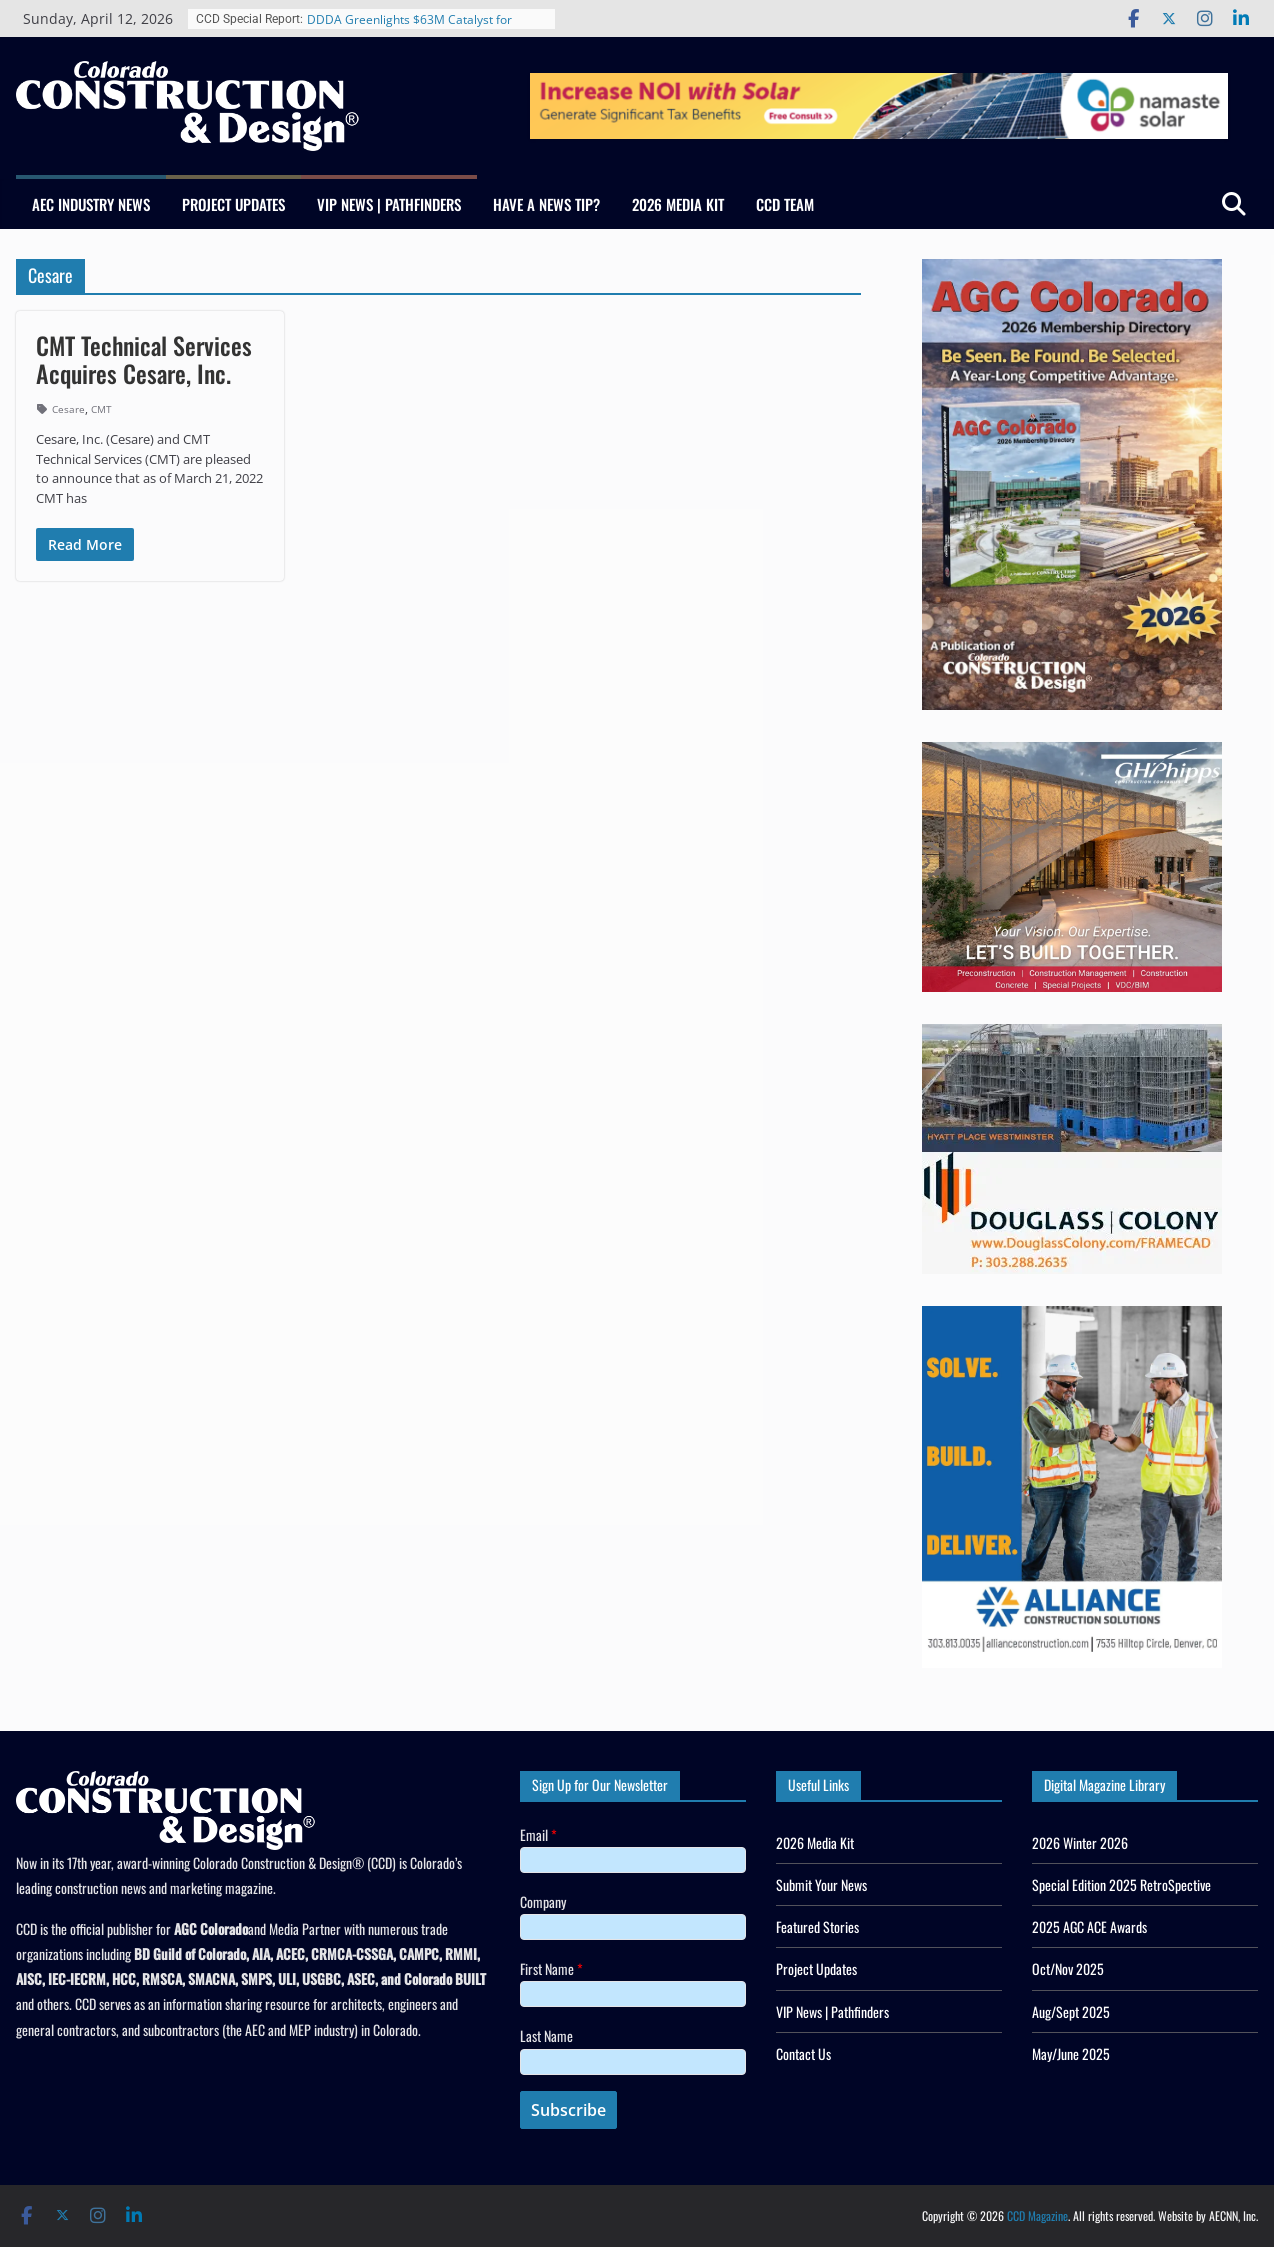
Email (538, 1834)
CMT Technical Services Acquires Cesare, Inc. (144, 359)
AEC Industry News (91, 204)
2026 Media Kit (678, 204)
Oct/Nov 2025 (1068, 1968)
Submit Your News (821, 1884)
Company (543, 1901)
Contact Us (803, 2053)
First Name (551, 1968)
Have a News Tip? (546, 204)
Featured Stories (817, 1926)
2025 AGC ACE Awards (1089, 1926)
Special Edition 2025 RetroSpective (1121, 1884)
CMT (101, 409)
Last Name (546, 2035)
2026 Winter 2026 (1080, 1842)
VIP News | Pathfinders (389, 204)
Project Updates (233, 204)
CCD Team (785, 204)
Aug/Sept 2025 (1071, 2011)
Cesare (68, 409)
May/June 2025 (1071, 2053)
